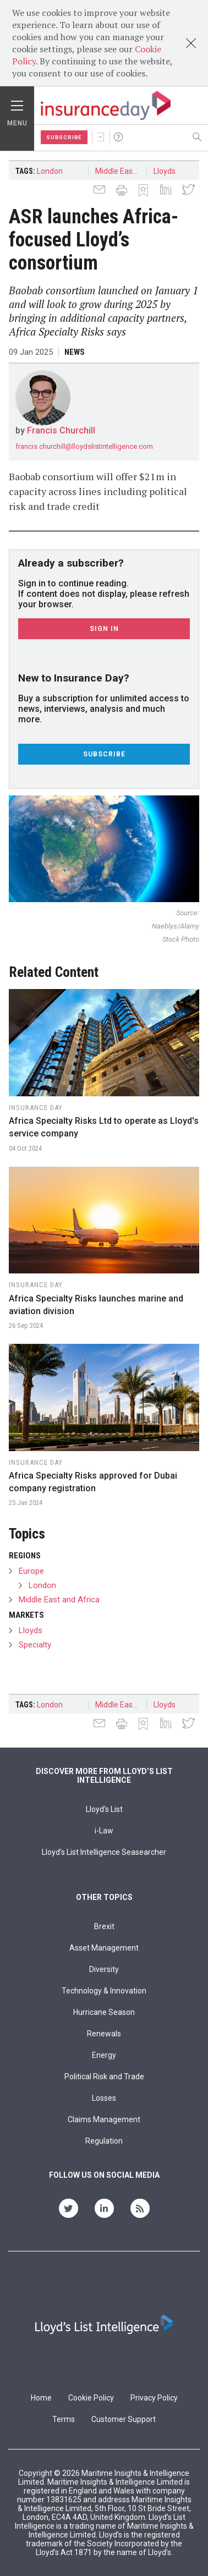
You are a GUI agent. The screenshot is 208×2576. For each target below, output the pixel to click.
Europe (31, 1571)
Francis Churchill (61, 430)
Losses (104, 2098)
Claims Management (104, 2119)
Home (41, 2397)
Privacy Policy (154, 2397)
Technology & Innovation (104, 1990)
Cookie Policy (91, 2397)
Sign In (100, 137)
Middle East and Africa (121, 171)
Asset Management (104, 1947)
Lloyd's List (104, 1809)
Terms (63, 2419)
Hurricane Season (104, 2012)
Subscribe (64, 137)
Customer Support (123, 2419)
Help (118, 137)
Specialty (35, 1645)
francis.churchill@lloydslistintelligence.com (84, 446)
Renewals (104, 2033)
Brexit (104, 1926)
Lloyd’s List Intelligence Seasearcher (104, 1852)
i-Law (104, 1830)
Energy (104, 2055)
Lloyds (165, 171)
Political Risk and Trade (104, 2076)
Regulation (104, 2140)
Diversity (104, 1969)
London (50, 171)
